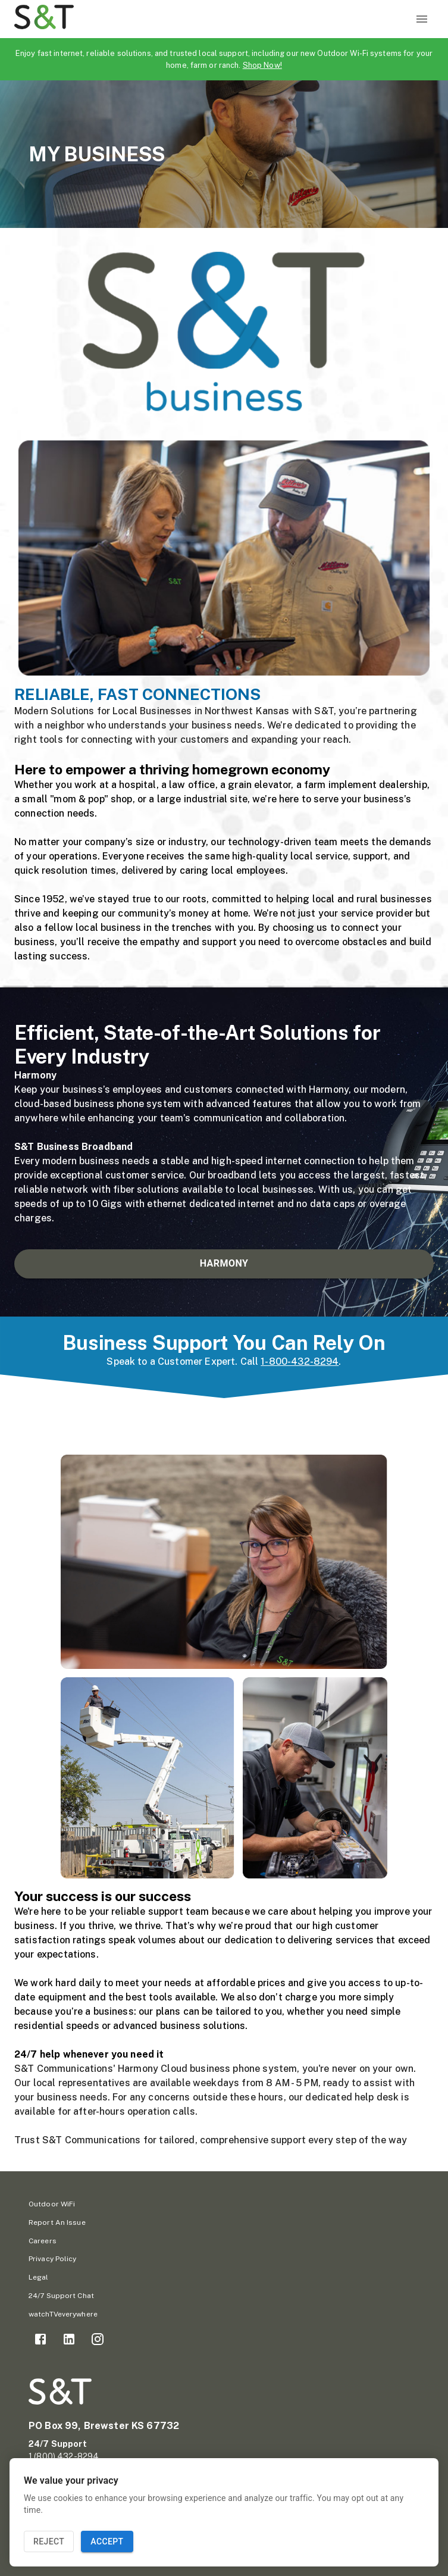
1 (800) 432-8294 (64, 2456)
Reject (48, 2541)
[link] (40, 2339)
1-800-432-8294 (300, 1361)
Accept (107, 2542)
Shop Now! (262, 65)
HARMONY (224, 1263)
